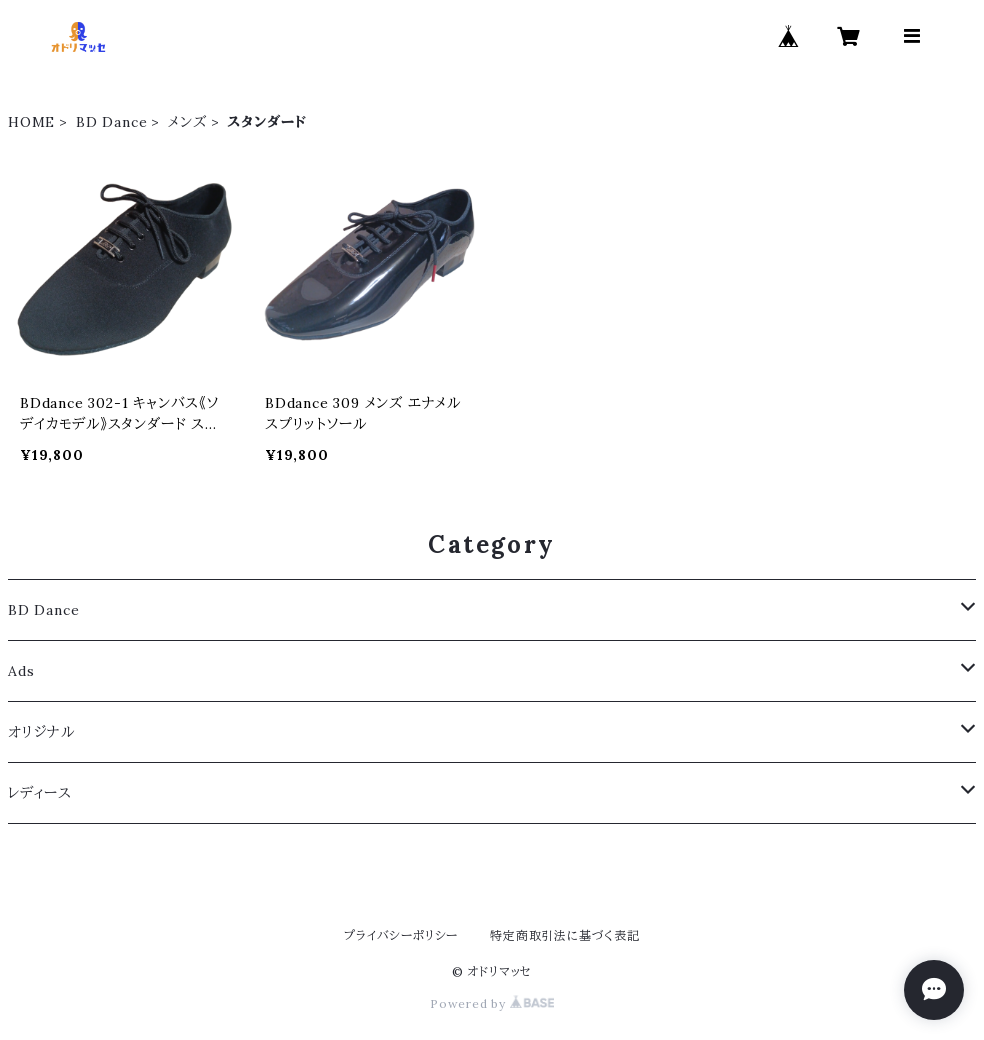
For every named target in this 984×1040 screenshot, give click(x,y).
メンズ (187, 122)
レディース (40, 793)
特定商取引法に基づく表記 (565, 935)
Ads (21, 671)
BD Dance (111, 122)
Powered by (492, 1003)
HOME (31, 122)
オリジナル (41, 732)
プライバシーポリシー (401, 935)
